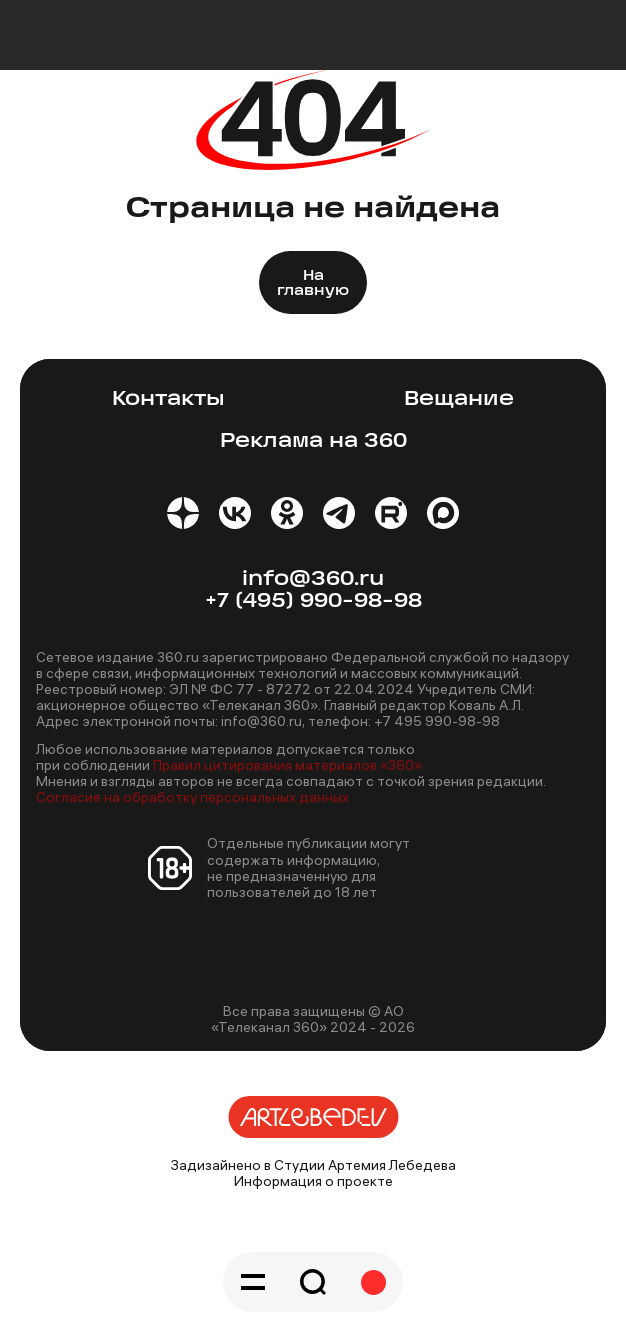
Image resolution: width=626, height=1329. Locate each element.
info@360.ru (313, 579)
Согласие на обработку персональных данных (192, 797)
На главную (313, 284)
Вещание (459, 399)
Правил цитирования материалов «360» (287, 765)
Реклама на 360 (313, 441)
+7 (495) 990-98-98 (313, 601)
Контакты (168, 399)
